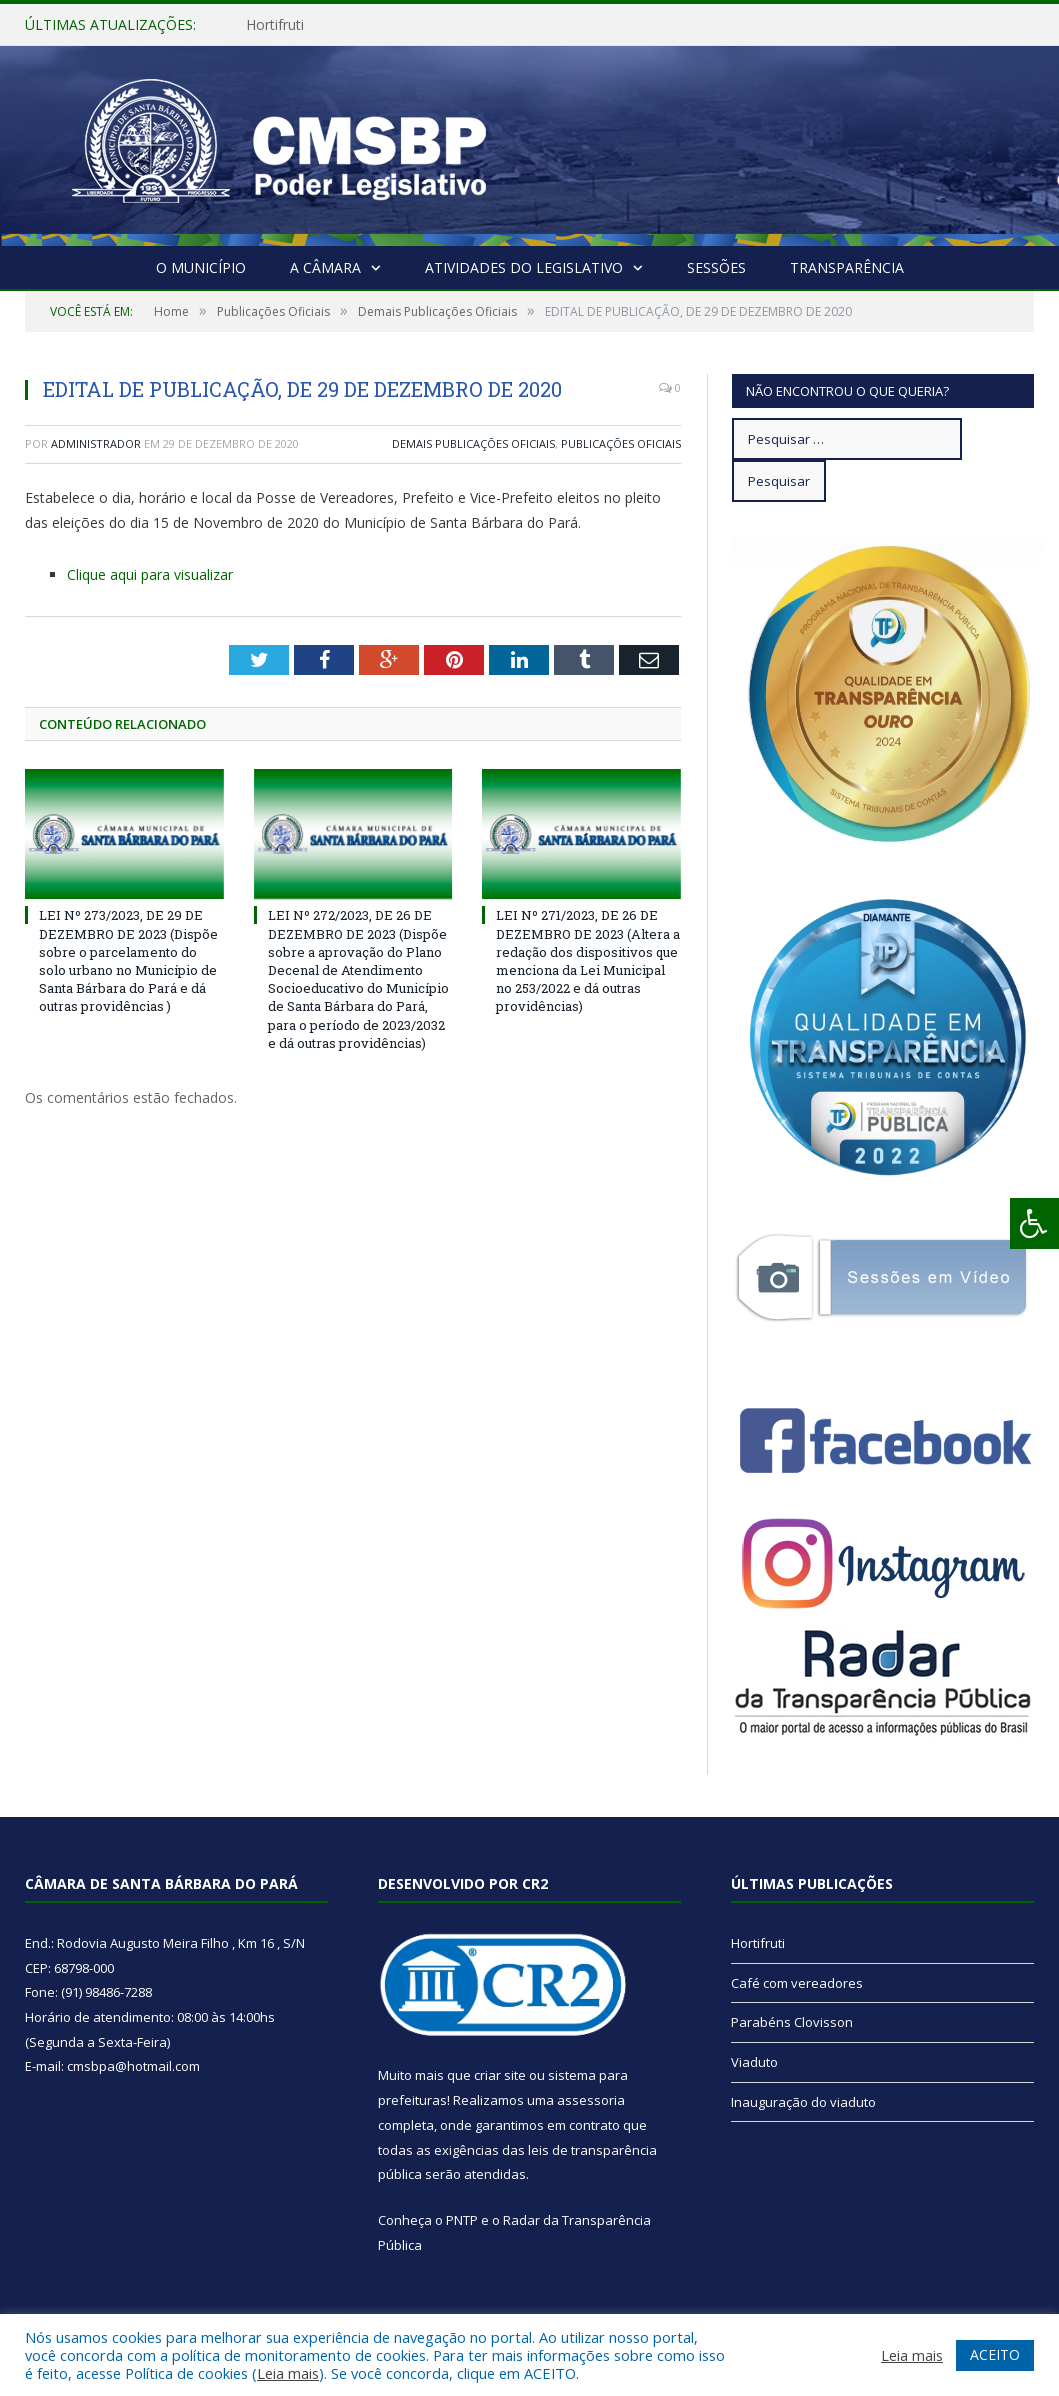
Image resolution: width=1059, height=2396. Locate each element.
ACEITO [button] (995, 2354)
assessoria (591, 2100)
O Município (201, 267)
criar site (500, 2075)
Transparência (847, 267)
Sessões (716, 267)
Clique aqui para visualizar (150, 574)
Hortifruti (275, 25)
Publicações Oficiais (621, 443)
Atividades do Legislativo (524, 267)
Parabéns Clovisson (792, 2022)
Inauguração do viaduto (803, 2102)
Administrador (96, 443)
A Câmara (325, 267)
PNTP (462, 2220)
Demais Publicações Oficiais (473, 443)
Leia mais (288, 2373)
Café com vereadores (797, 1983)
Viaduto (754, 2062)
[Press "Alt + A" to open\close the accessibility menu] (1034, 1223)
